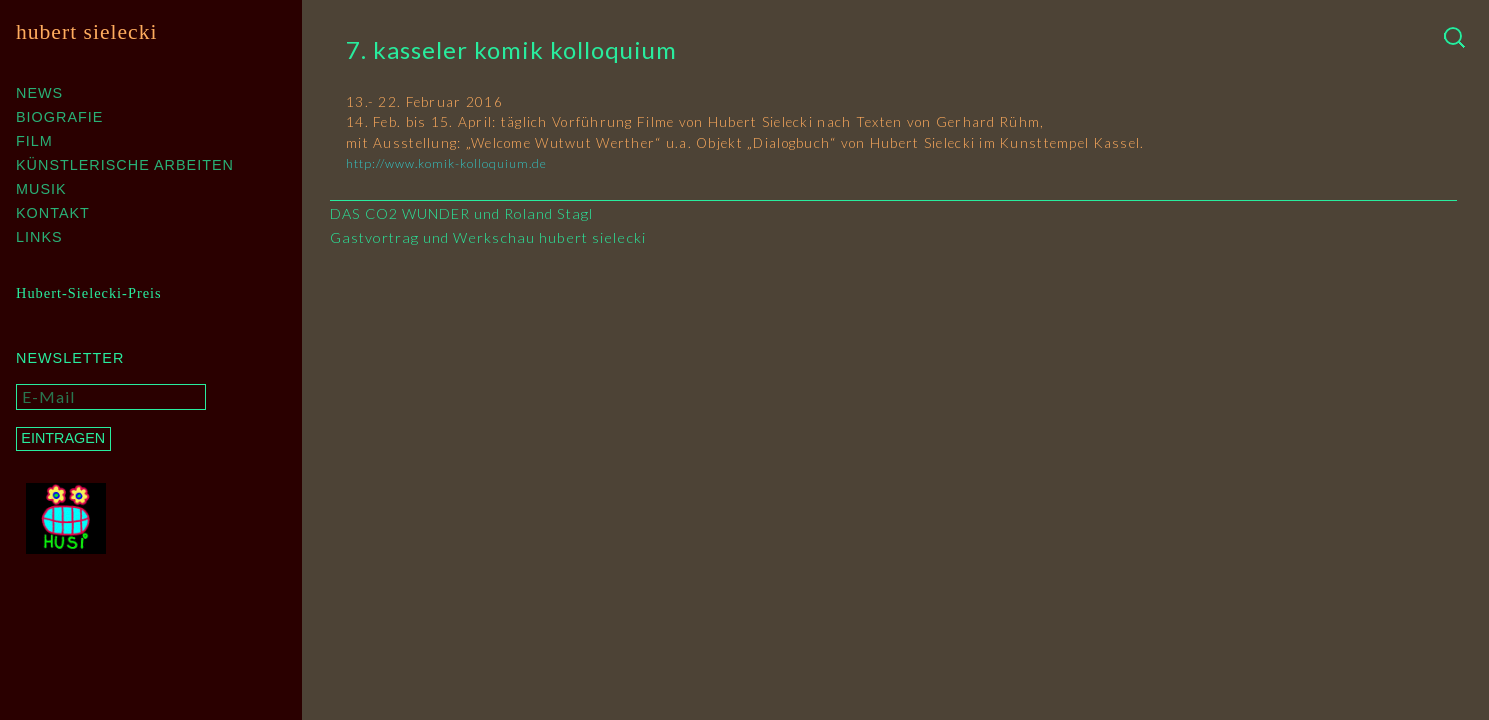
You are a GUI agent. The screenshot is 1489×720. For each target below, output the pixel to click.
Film (34, 141)
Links (39, 237)
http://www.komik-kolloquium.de (446, 163)
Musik (41, 189)
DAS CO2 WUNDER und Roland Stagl (461, 213)
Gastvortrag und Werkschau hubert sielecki (488, 237)
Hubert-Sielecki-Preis (89, 293)
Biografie (59, 117)
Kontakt (53, 213)
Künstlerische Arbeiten (125, 165)
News (39, 93)
